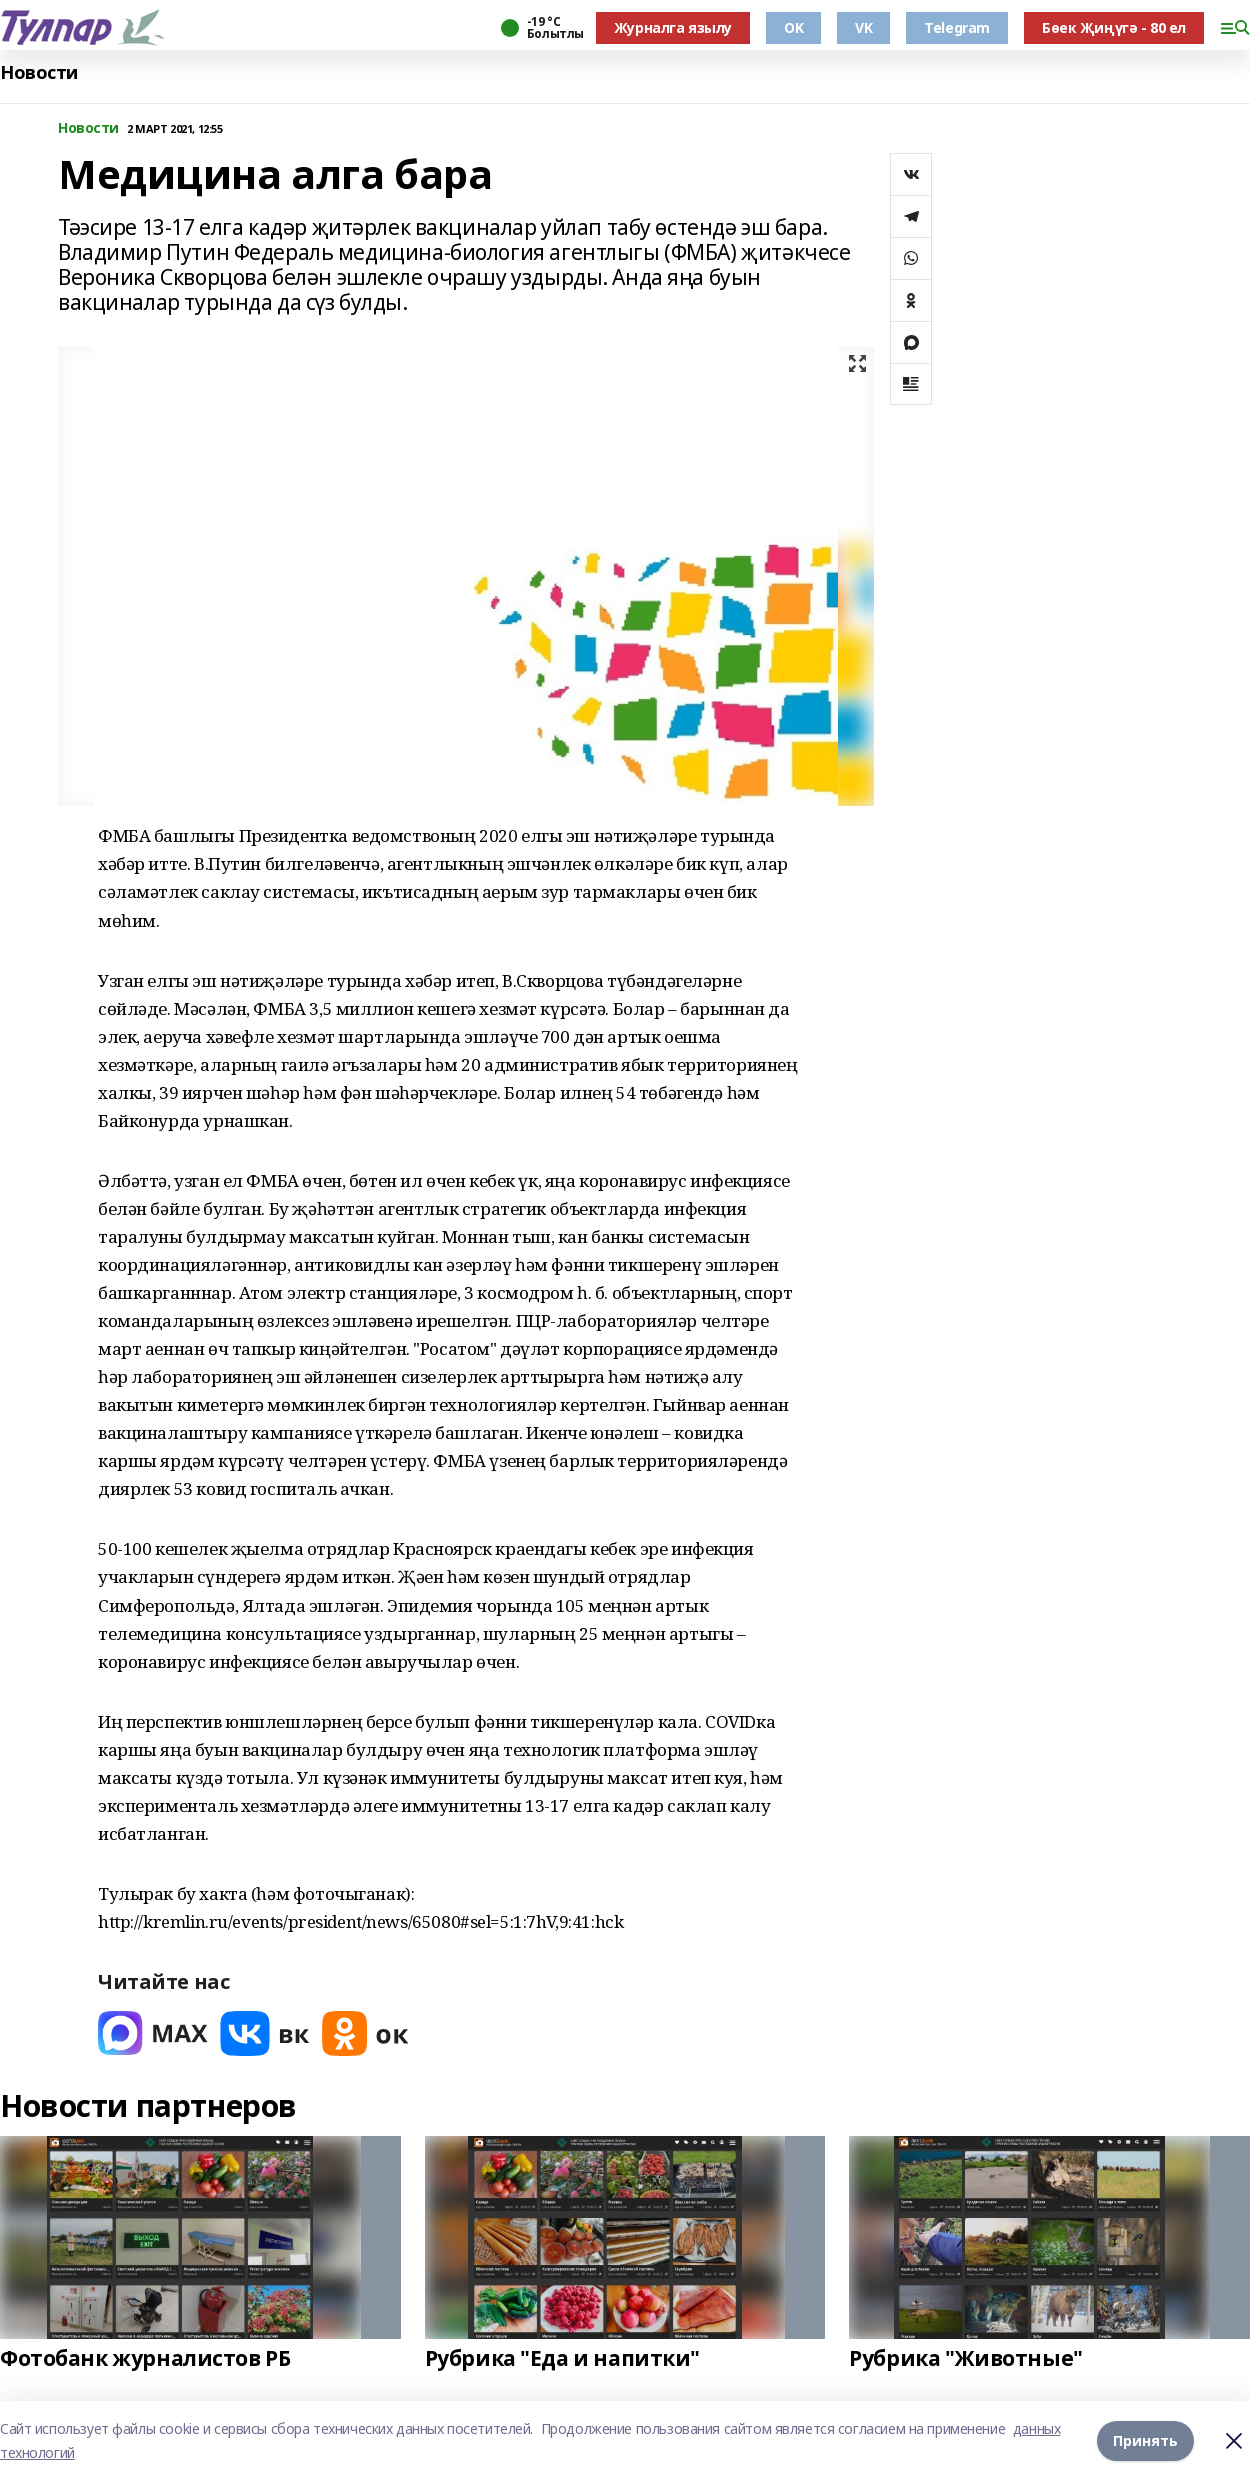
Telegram (957, 27)
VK (863, 27)
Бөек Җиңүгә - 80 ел (1114, 27)
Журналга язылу (673, 27)
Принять (1145, 2440)
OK (793, 27)
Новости (39, 72)
